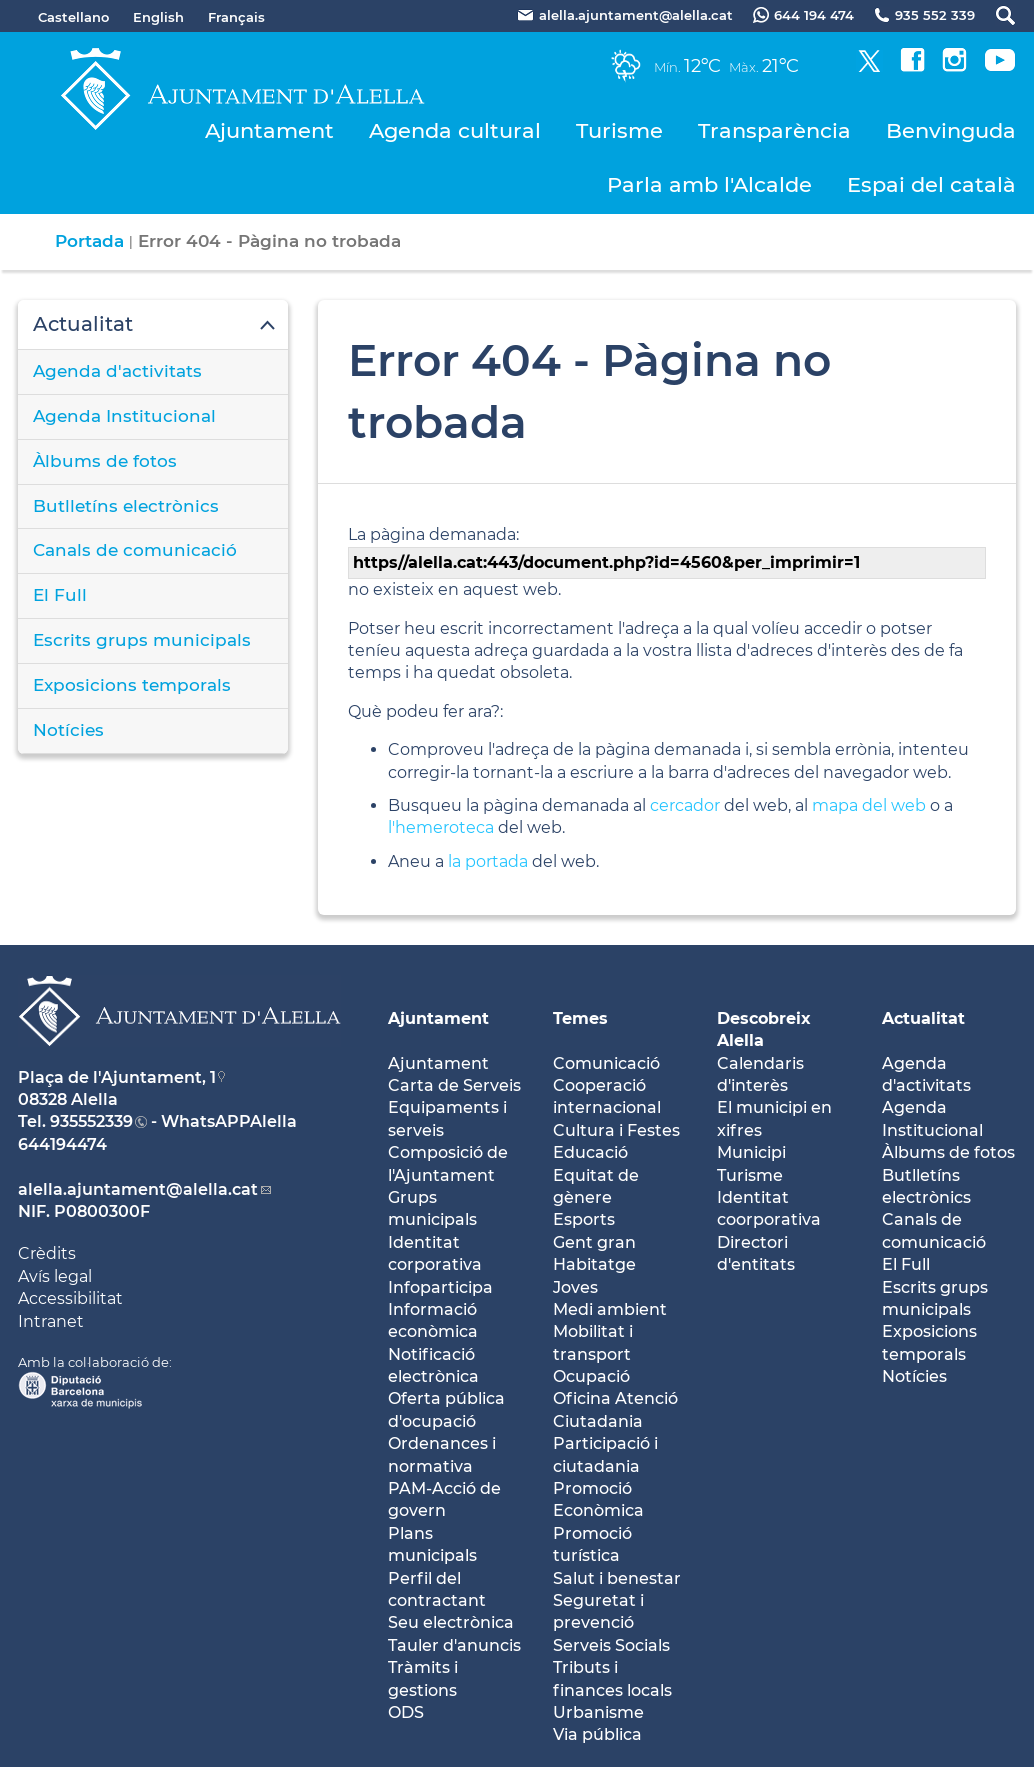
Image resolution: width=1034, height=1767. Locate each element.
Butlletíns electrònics (126, 506)
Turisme (619, 130)
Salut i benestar (617, 1578)
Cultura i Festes (616, 1130)
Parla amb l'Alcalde (709, 184)
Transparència (774, 130)
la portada (488, 861)
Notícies (68, 730)
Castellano (73, 17)
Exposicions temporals (132, 685)
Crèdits (47, 1253)
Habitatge (594, 1264)
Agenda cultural (455, 130)
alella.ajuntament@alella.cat (138, 1189)
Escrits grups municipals (142, 640)
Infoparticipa (440, 1287)
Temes (580, 1018)
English (158, 17)
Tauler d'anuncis (454, 1645)
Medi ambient (610, 1309)
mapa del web (869, 805)
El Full (60, 595)
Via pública (597, 1734)
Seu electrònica (451, 1622)
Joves (575, 1287)
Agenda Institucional (124, 416)
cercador (685, 805)
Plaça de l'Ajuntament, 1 (117, 1077)
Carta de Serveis (454, 1085)
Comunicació (606, 1063)
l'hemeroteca (441, 827)
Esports (584, 1219)
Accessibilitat (70, 1298)
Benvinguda (951, 130)
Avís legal (55, 1276)
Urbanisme (598, 1712)
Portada (89, 241)
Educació (590, 1152)
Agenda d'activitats (117, 371)
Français (236, 17)
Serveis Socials (611, 1645)
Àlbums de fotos (105, 461)
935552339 (91, 1121)
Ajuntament (269, 130)
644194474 (62, 1144)
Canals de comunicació (135, 550)
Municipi (751, 1152)
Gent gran (594, 1242)
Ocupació (591, 1376)
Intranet (51, 1321)
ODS (406, 1712)
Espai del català (931, 184)
